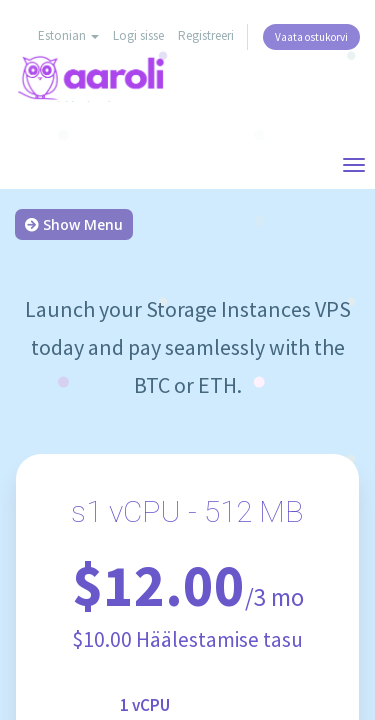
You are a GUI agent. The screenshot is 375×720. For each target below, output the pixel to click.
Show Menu (74, 224)
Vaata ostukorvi (311, 37)
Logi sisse (138, 35)
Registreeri (206, 35)
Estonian (68, 35)
